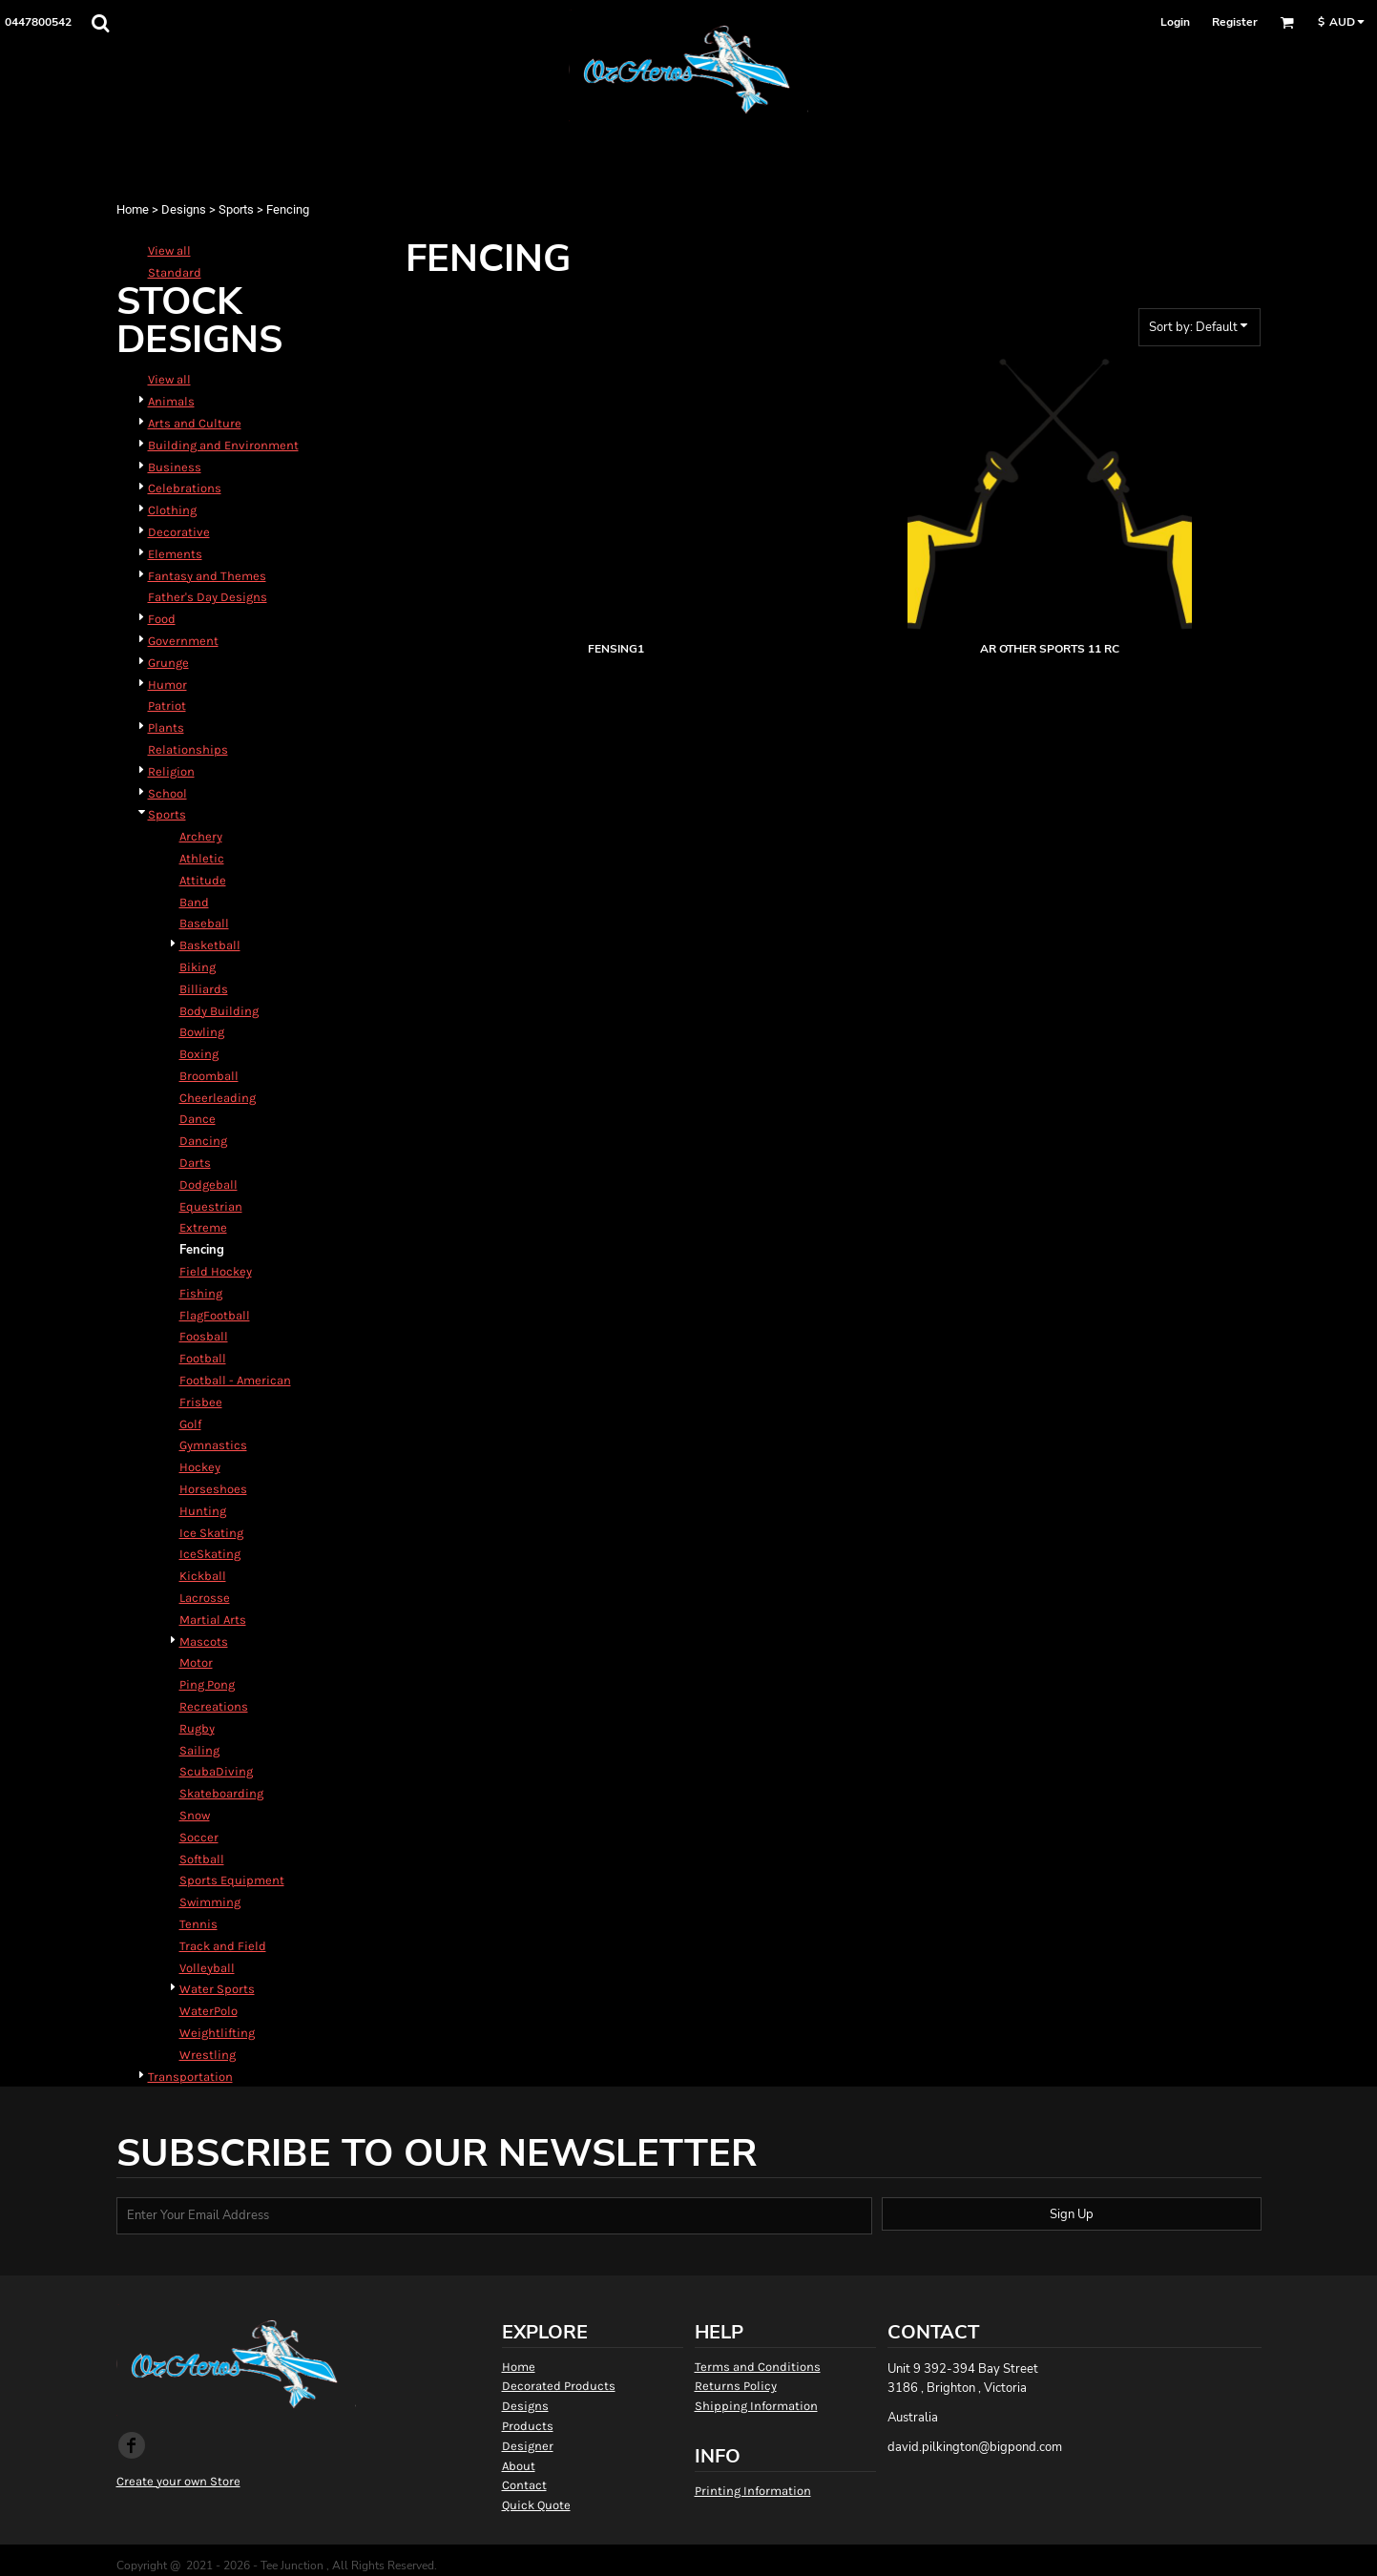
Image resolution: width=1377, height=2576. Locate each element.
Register (1235, 22)
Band (194, 902)
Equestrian (210, 1206)
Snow (194, 1815)
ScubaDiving (216, 1771)
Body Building (219, 1011)
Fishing (200, 1293)
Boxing (199, 1054)
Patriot (167, 705)
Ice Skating (211, 1533)
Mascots (203, 1641)
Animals (171, 401)
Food (162, 619)
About (518, 2466)
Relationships (188, 749)
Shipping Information (756, 2406)
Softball (201, 1859)
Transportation (190, 2076)
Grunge (168, 662)
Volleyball (207, 1968)
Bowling (201, 1032)
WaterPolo (208, 2011)
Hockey (199, 1467)
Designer (527, 2446)
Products (527, 2426)
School (167, 793)
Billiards (203, 989)
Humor (167, 684)
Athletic (201, 858)
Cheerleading (217, 1098)
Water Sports (217, 1989)
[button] (100, 22)
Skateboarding (221, 1793)
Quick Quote (536, 2505)
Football (202, 1358)
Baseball (204, 923)
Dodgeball (208, 1184)
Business (174, 467)
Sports (236, 209)
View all (169, 250)
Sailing (199, 1750)
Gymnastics (213, 1445)
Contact (524, 2485)
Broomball (209, 1076)
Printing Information (753, 2490)
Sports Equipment (231, 1880)
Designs (183, 209)
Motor (196, 1662)
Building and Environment (223, 445)
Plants (166, 727)
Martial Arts (212, 1619)
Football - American (235, 1380)
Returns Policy (736, 2386)
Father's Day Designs (207, 597)
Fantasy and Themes (207, 576)
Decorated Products (558, 2386)
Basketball (209, 945)
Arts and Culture (194, 423)
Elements (175, 554)
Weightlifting (217, 2032)
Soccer (199, 1837)
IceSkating (209, 1554)
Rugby (197, 1728)
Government (183, 641)
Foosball (203, 1336)
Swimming (209, 1902)
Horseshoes (213, 1489)
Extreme (203, 1227)
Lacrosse (204, 1597)
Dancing (203, 1140)
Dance (197, 1118)
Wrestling (207, 2054)
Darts (195, 1162)
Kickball (202, 1575)
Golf (190, 1424)
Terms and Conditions (758, 2366)
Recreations (213, 1706)
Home (132, 209)
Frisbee (200, 1402)
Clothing (172, 510)
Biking (197, 967)
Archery (200, 836)
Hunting (202, 1511)
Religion (171, 771)
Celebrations (184, 488)
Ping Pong (207, 1684)
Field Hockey (215, 1271)
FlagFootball (214, 1315)
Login (1175, 22)
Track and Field (222, 1946)
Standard (174, 272)
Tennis (198, 1924)
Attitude (202, 880)
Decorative (179, 532)
